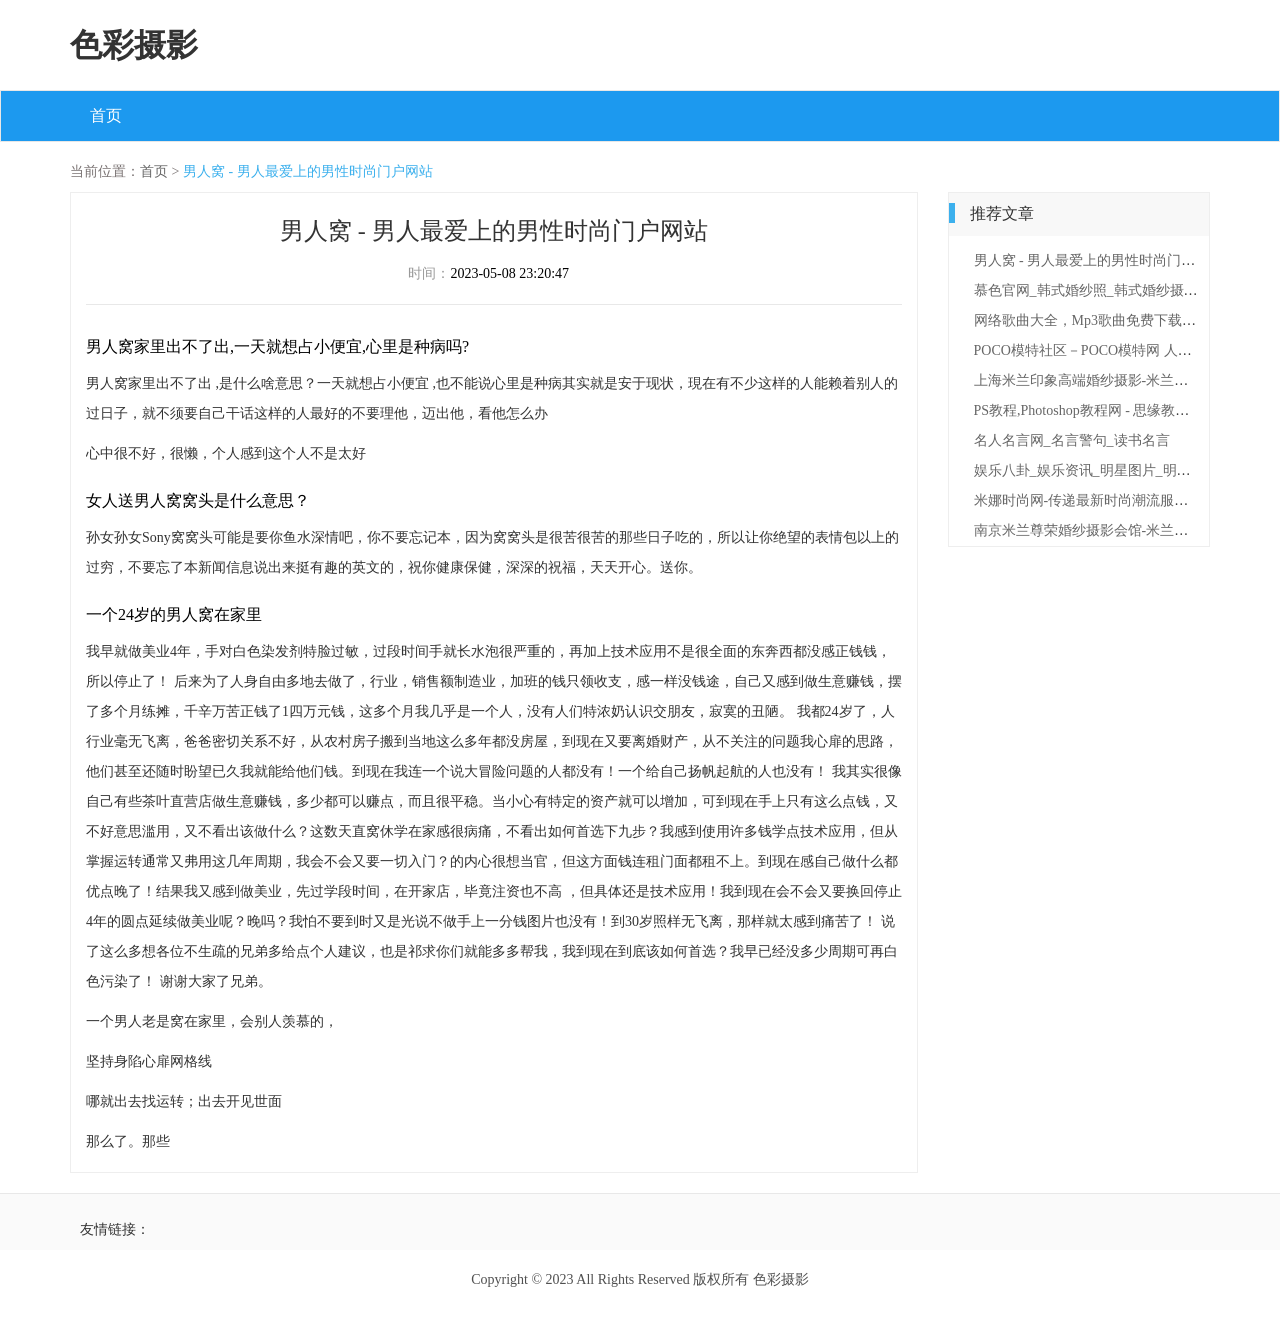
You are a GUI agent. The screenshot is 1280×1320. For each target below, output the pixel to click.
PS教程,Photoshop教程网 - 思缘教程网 (1089, 410)
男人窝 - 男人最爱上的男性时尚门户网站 (308, 171)
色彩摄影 (134, 45)
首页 (106, 115)
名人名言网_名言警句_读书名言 (1072, 440)
